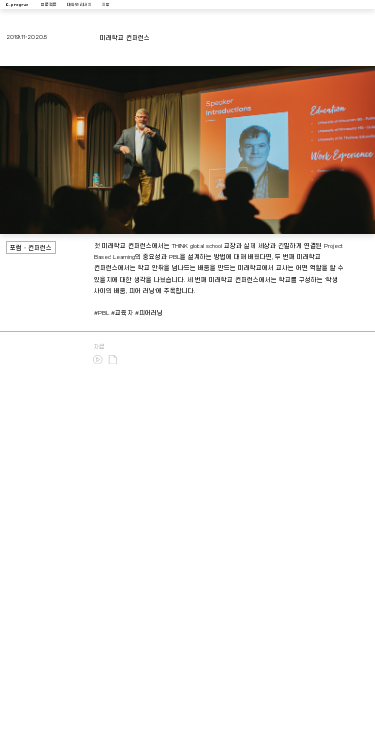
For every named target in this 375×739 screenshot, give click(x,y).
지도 (106, 5)
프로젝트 (49, 5)
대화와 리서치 (79, 5)
